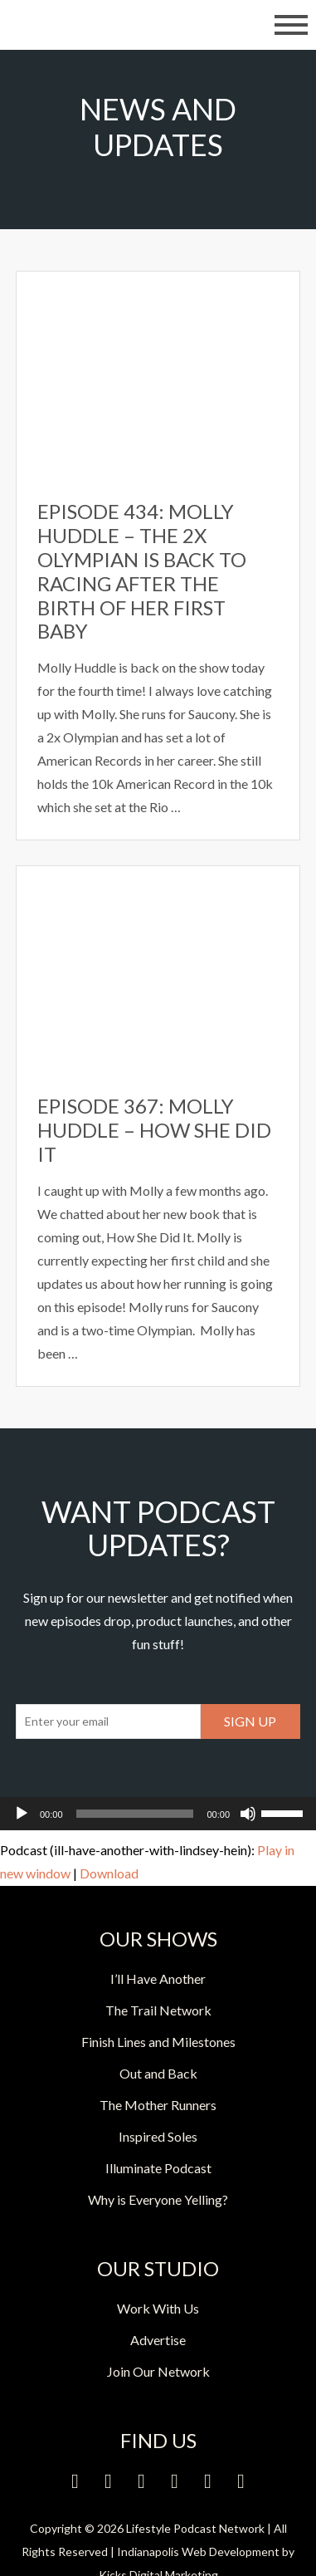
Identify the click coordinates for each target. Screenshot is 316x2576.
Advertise (158, 2340)
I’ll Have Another (158, 1978)
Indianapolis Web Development (198, 2551)
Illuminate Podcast (158, 2168)
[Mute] (248, 1813)
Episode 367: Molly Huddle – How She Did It (154, 1130)
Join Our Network (158, 2371)
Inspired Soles (158, 2136)
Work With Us (158, 2308)
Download (109, 1873)
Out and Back (158, 2073)
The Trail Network (158, 2010)
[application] (158, 1813)
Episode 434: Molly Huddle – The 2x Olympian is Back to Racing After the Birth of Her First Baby (141, 571)
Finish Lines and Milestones (158, 2042)
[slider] (135, 1814)
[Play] (21, 1813)
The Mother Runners (158, 2105)
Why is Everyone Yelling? (158, 2199)
